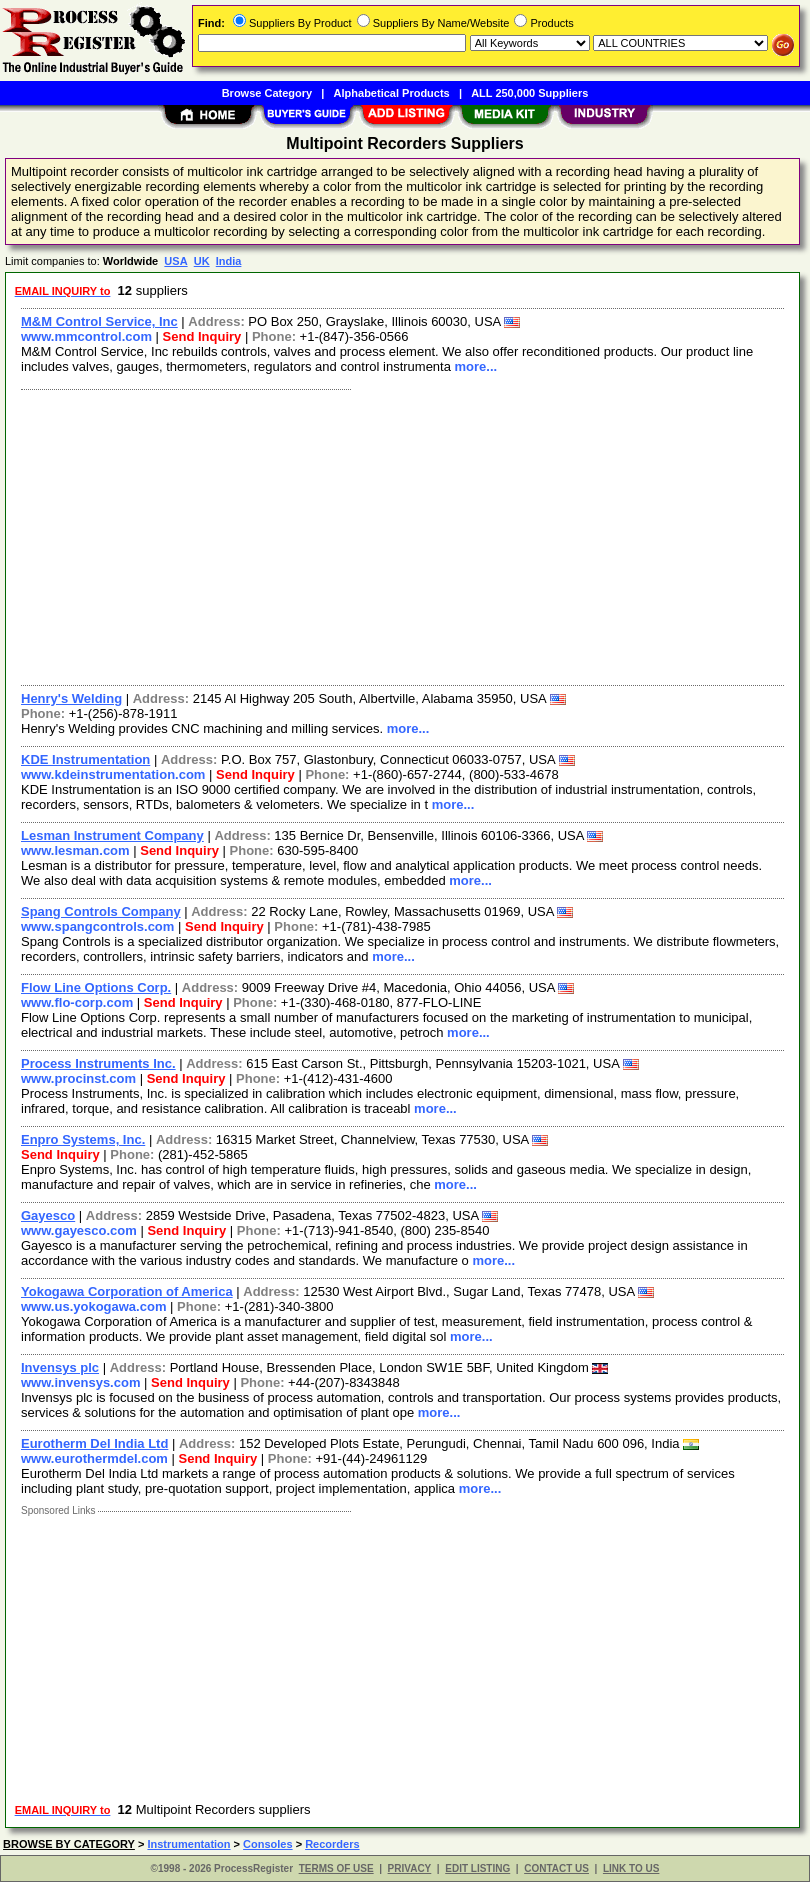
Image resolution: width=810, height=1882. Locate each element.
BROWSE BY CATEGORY (69, 1844)
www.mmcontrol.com (86, 336)
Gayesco (48, 1215)
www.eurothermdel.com (94, 1458)
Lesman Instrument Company (112, 835)
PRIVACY (410, 1868)
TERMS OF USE (336, 1868)
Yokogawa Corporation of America (127, 1291)
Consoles (268, 1844)
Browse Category (267, 93)
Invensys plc (60, 1367)
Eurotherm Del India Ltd (94, 1443)
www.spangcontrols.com (97, 926)
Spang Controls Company (101, 911)
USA (175, 261)
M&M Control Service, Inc (99, 321)
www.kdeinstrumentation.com (113, 774)
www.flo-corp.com (77, 1002)
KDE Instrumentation (85, 759)
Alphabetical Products (392, 93)
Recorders (332, 1844)
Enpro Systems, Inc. (83, 1139)
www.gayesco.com (79, 1230)
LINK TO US (631, 1868)
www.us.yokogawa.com (93, 1306)
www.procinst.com (78, 1078)
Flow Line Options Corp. (96, 987)
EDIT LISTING (477, 1868)
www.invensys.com (80, 1382)
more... (476, 366)
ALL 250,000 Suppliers (529, 93)
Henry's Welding (71, 698)
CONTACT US (556, 1868)
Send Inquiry (202, 336)
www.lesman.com (75, 850)
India (229, 261)
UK (202, 261)
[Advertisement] (398, 535)
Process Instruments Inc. (98, 1063)
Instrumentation (188, 1844)
